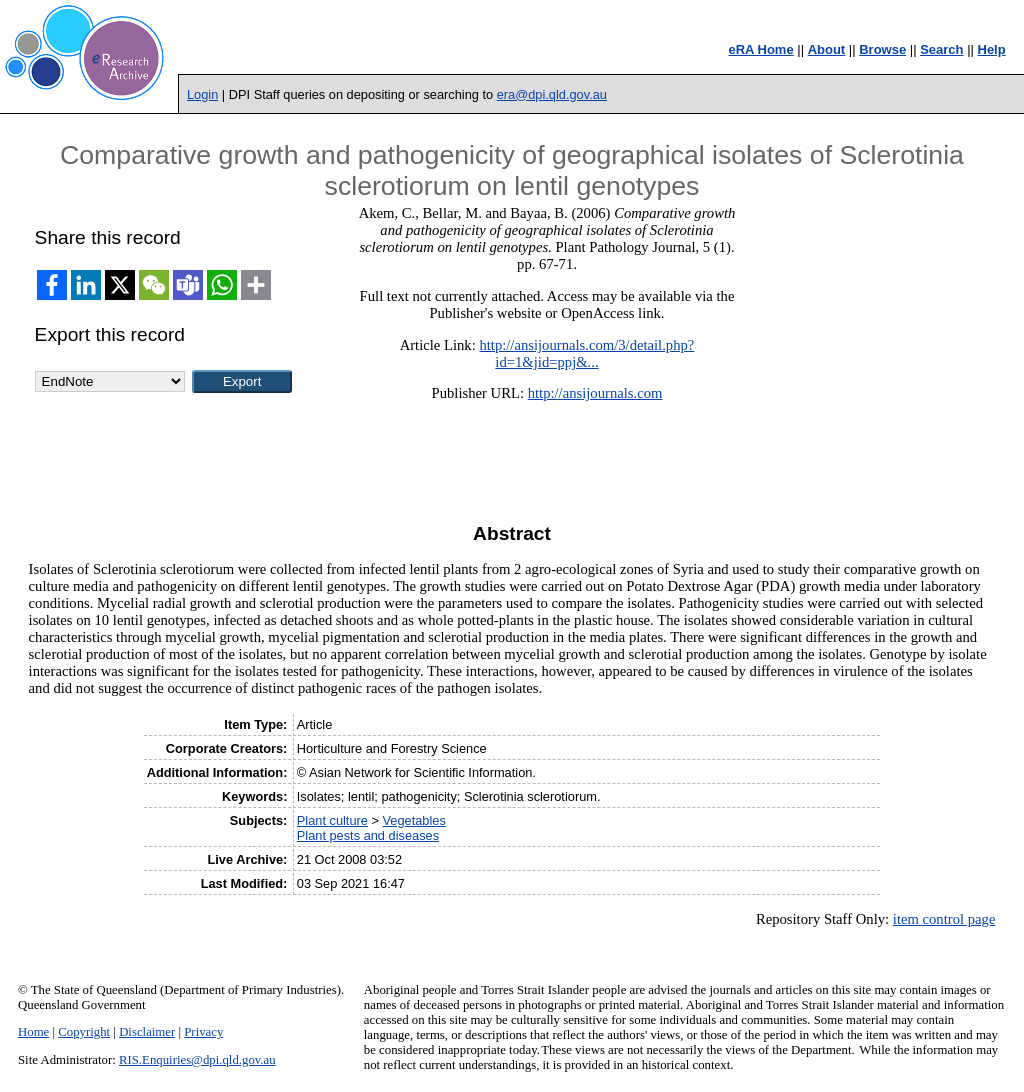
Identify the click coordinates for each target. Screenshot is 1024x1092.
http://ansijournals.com (595, 393)
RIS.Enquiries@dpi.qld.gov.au (197, 1060)
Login (202, 94)
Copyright (84, 1032)
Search (941, 49)
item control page (944, 919)
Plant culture (332, 820)
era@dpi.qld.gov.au (552, 94)
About (827, 49)
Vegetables (414, 820)
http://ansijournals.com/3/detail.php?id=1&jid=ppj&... (586, 353)
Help (992, 49)
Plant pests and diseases (368, 835)
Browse (882, 49)
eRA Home (760, 49)
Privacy (203, 1032)
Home (33, 1032)
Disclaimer (147, 1032)
